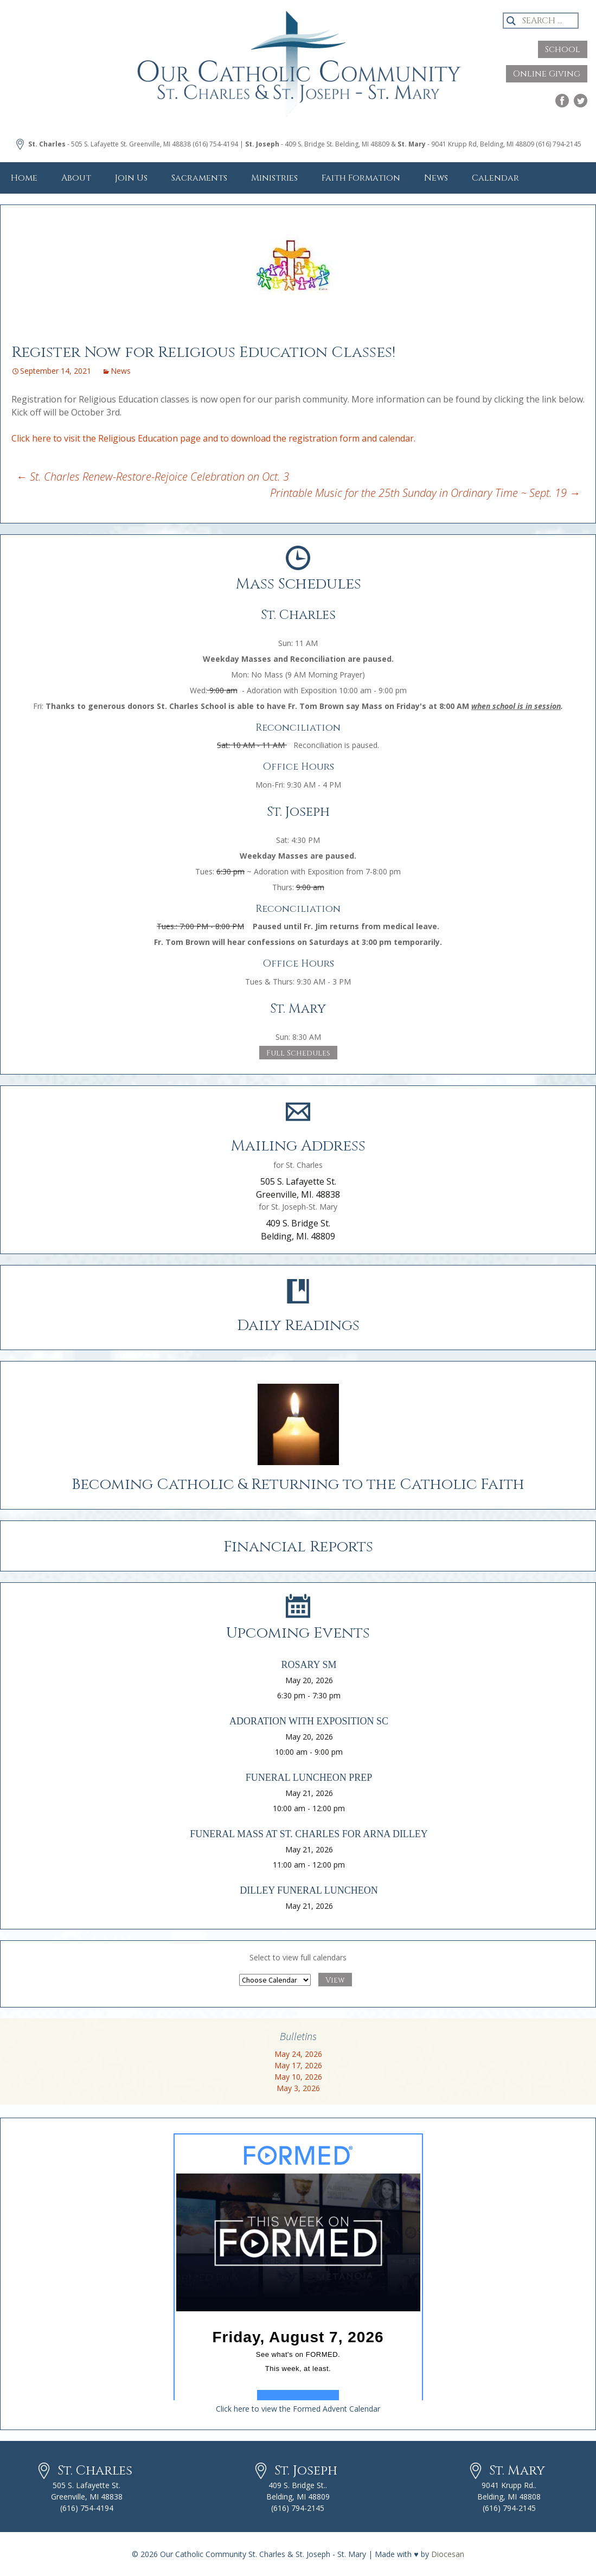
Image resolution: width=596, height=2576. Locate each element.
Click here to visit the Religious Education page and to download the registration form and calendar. (213, 438)
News (436, 178)
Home (24, 178)
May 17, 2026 (298, 2065)
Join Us (131, 178)
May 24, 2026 (298, 2054)
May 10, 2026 (298, 2077)
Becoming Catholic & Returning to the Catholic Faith (298, 1484)
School (562, 49)
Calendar (495, 178)
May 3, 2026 (298, 2088)
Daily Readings (298, 1325)
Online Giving (546, 74)
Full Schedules (298, 1053)
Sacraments (199, 178)
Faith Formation (361, 178)
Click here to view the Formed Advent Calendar (298, 2409)
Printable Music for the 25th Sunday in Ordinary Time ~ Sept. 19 (425, 492)
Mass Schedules (298, 584)
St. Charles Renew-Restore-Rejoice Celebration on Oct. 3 (152, 476)
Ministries (274, 178)
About (76, 178)
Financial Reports (298, 1547)
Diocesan (447, 2554)
